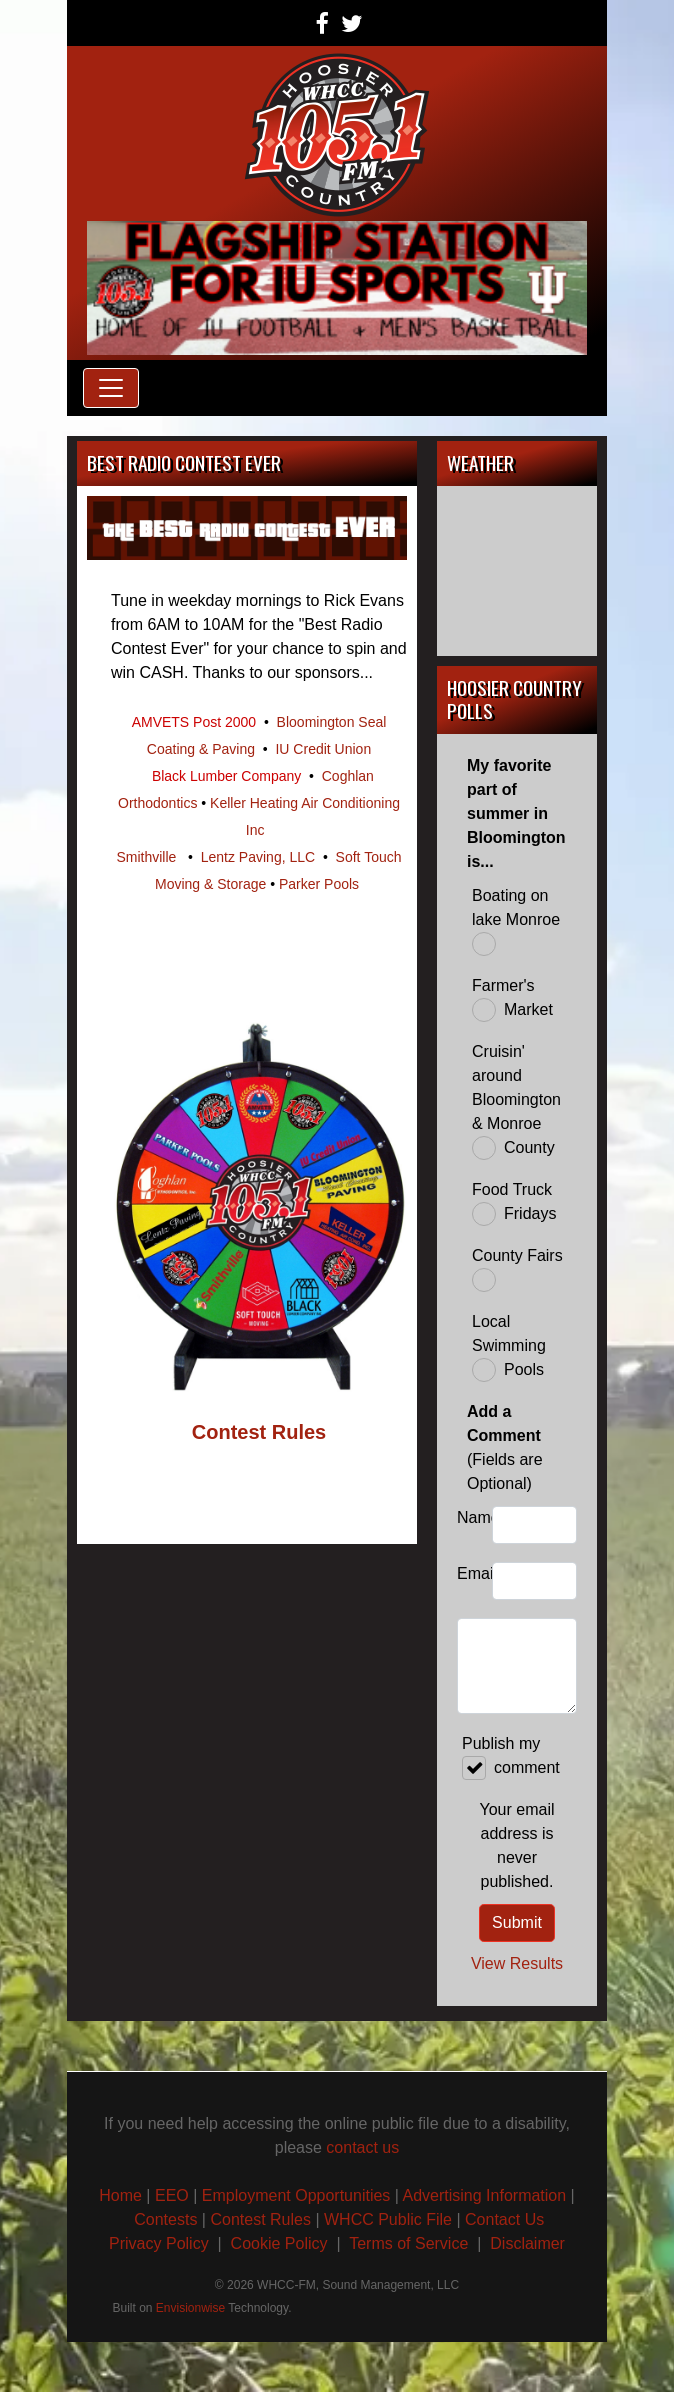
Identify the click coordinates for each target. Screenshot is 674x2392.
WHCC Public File (388, 2219)
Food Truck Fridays (514, 1203)
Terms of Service (411, 2243)
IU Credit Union (323, 749)
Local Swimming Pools (509, 1347)
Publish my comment (511, 1757)
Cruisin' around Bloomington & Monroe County (516, 1101)
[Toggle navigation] (111, 388)
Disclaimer (527, 2243)
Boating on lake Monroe (516, 921)
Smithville (146, 857)
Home (120, 2195)
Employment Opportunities (296, 2195)
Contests (165, 2219)
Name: (469, 1517)
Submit (517, 1922)
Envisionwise (190, 2308)
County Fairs (517, 1269)
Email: (469, 1573)
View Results (517, 1963)
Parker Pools (319, 884)
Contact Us (504, 2219)
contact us (362, 2147)
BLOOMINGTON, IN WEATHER (517, 571)
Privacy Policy (159, 2243)
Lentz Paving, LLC (258, 857)
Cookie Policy (279, 2243)
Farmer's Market (512, 999)
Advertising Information (485, 2195)
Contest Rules (260, 2219)
